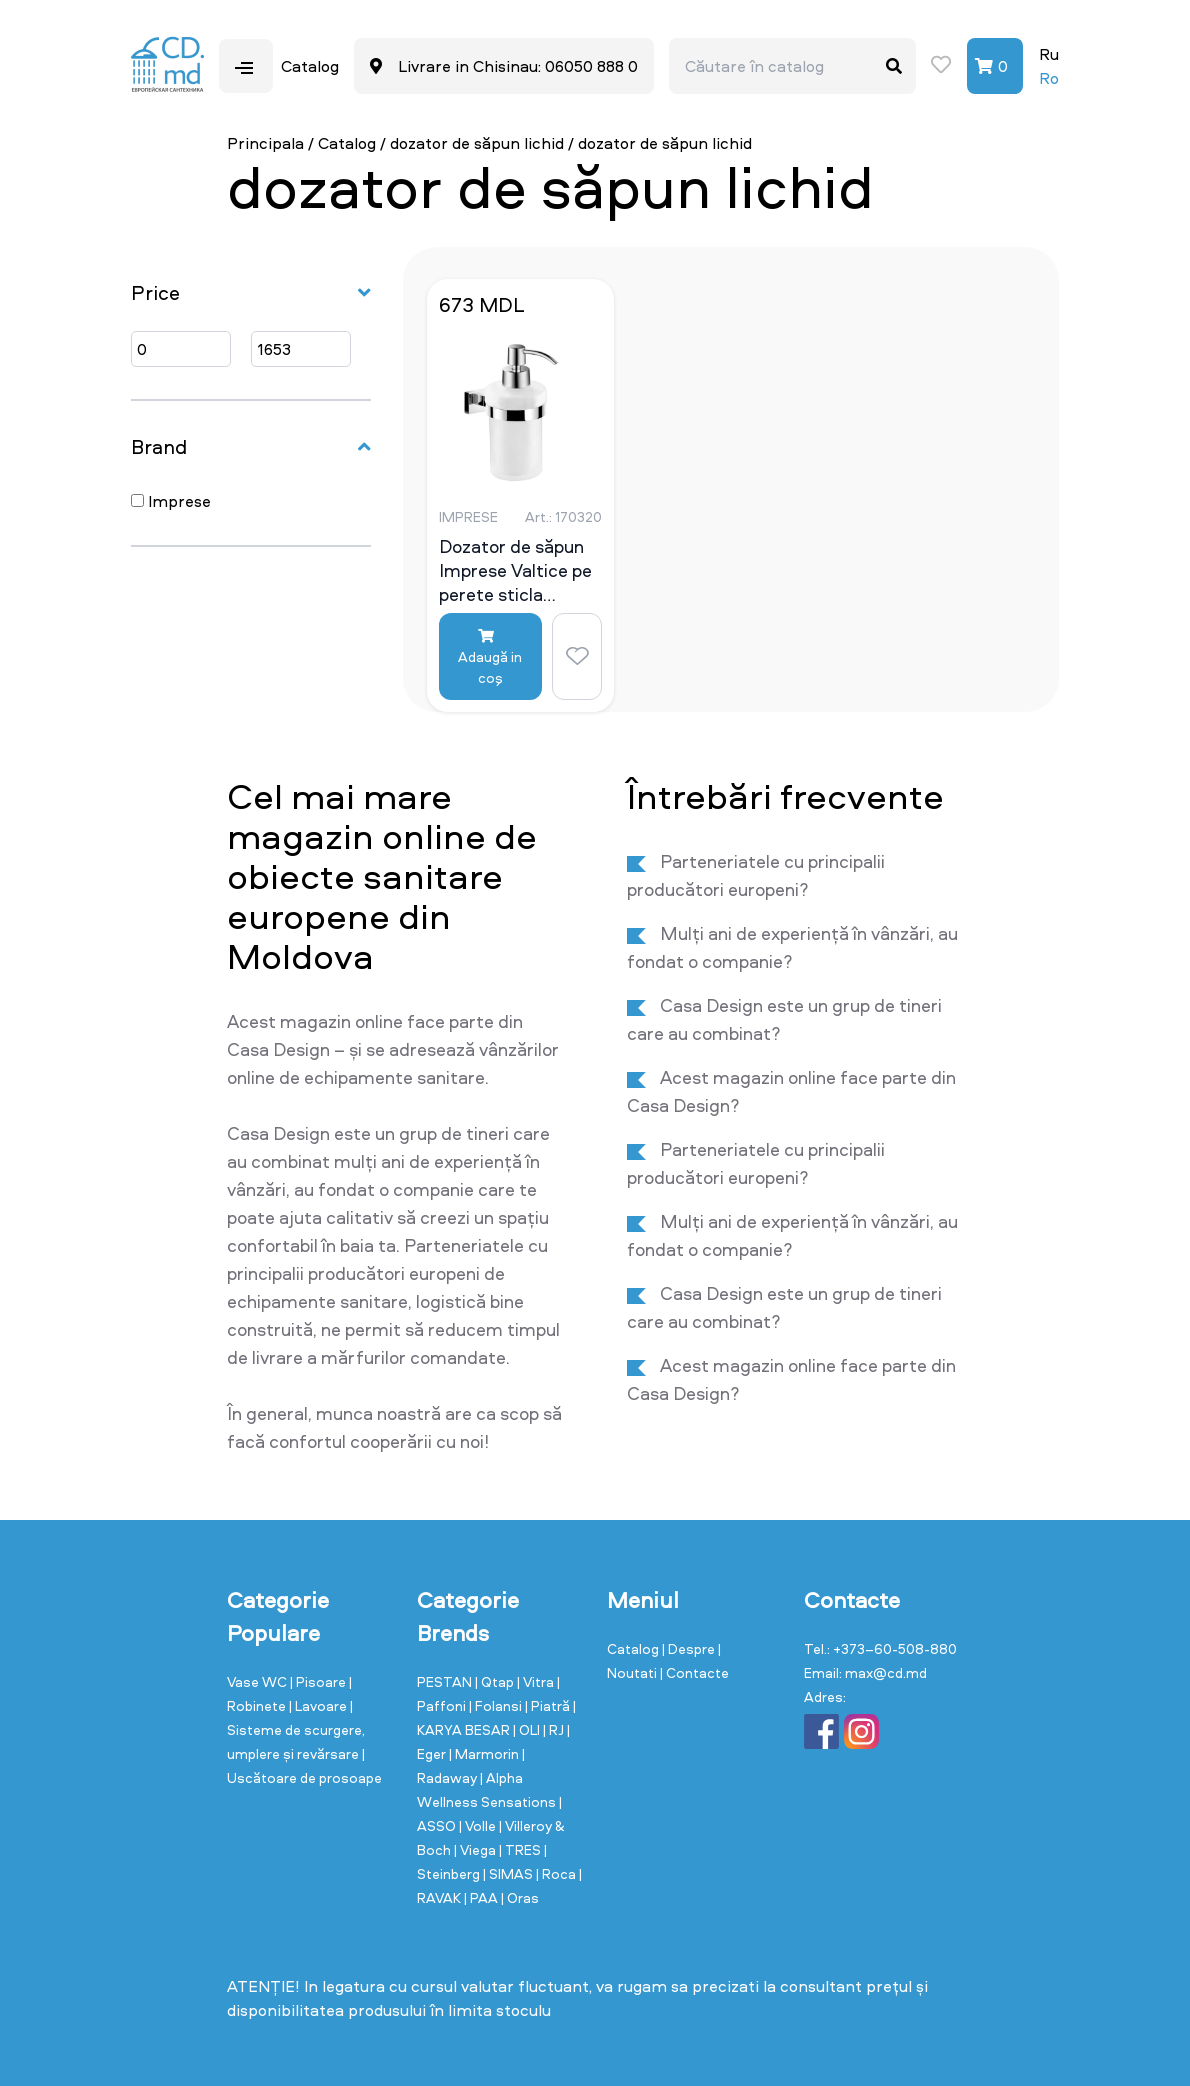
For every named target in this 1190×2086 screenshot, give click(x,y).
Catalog (347, 143)
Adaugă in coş (490, 658)
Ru (1049, 54)
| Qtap (496, 1681)
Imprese (171, 501)
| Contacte (694, 1672)
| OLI (528, 1729)
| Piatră (549, 1705)
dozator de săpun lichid (477, 143)
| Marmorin (485, 1753)
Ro (1049, 78)
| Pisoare (319, 1681)
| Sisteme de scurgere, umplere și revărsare (296, 1729)
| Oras (520, 1897)
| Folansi (497, 1705)
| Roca (557, 1873)
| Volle (479, 1825)
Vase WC (258, 1681)
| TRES (521, 1849)
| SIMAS (509, 1873)
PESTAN (446, 1681)
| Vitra (537, 1681)
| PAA (482, 1897)
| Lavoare (319, 1705)
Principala (265, 143)
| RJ (555, 1729)
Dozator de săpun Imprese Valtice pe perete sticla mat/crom (515, 570)
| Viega (476, 1849)
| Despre (690, 1648)
